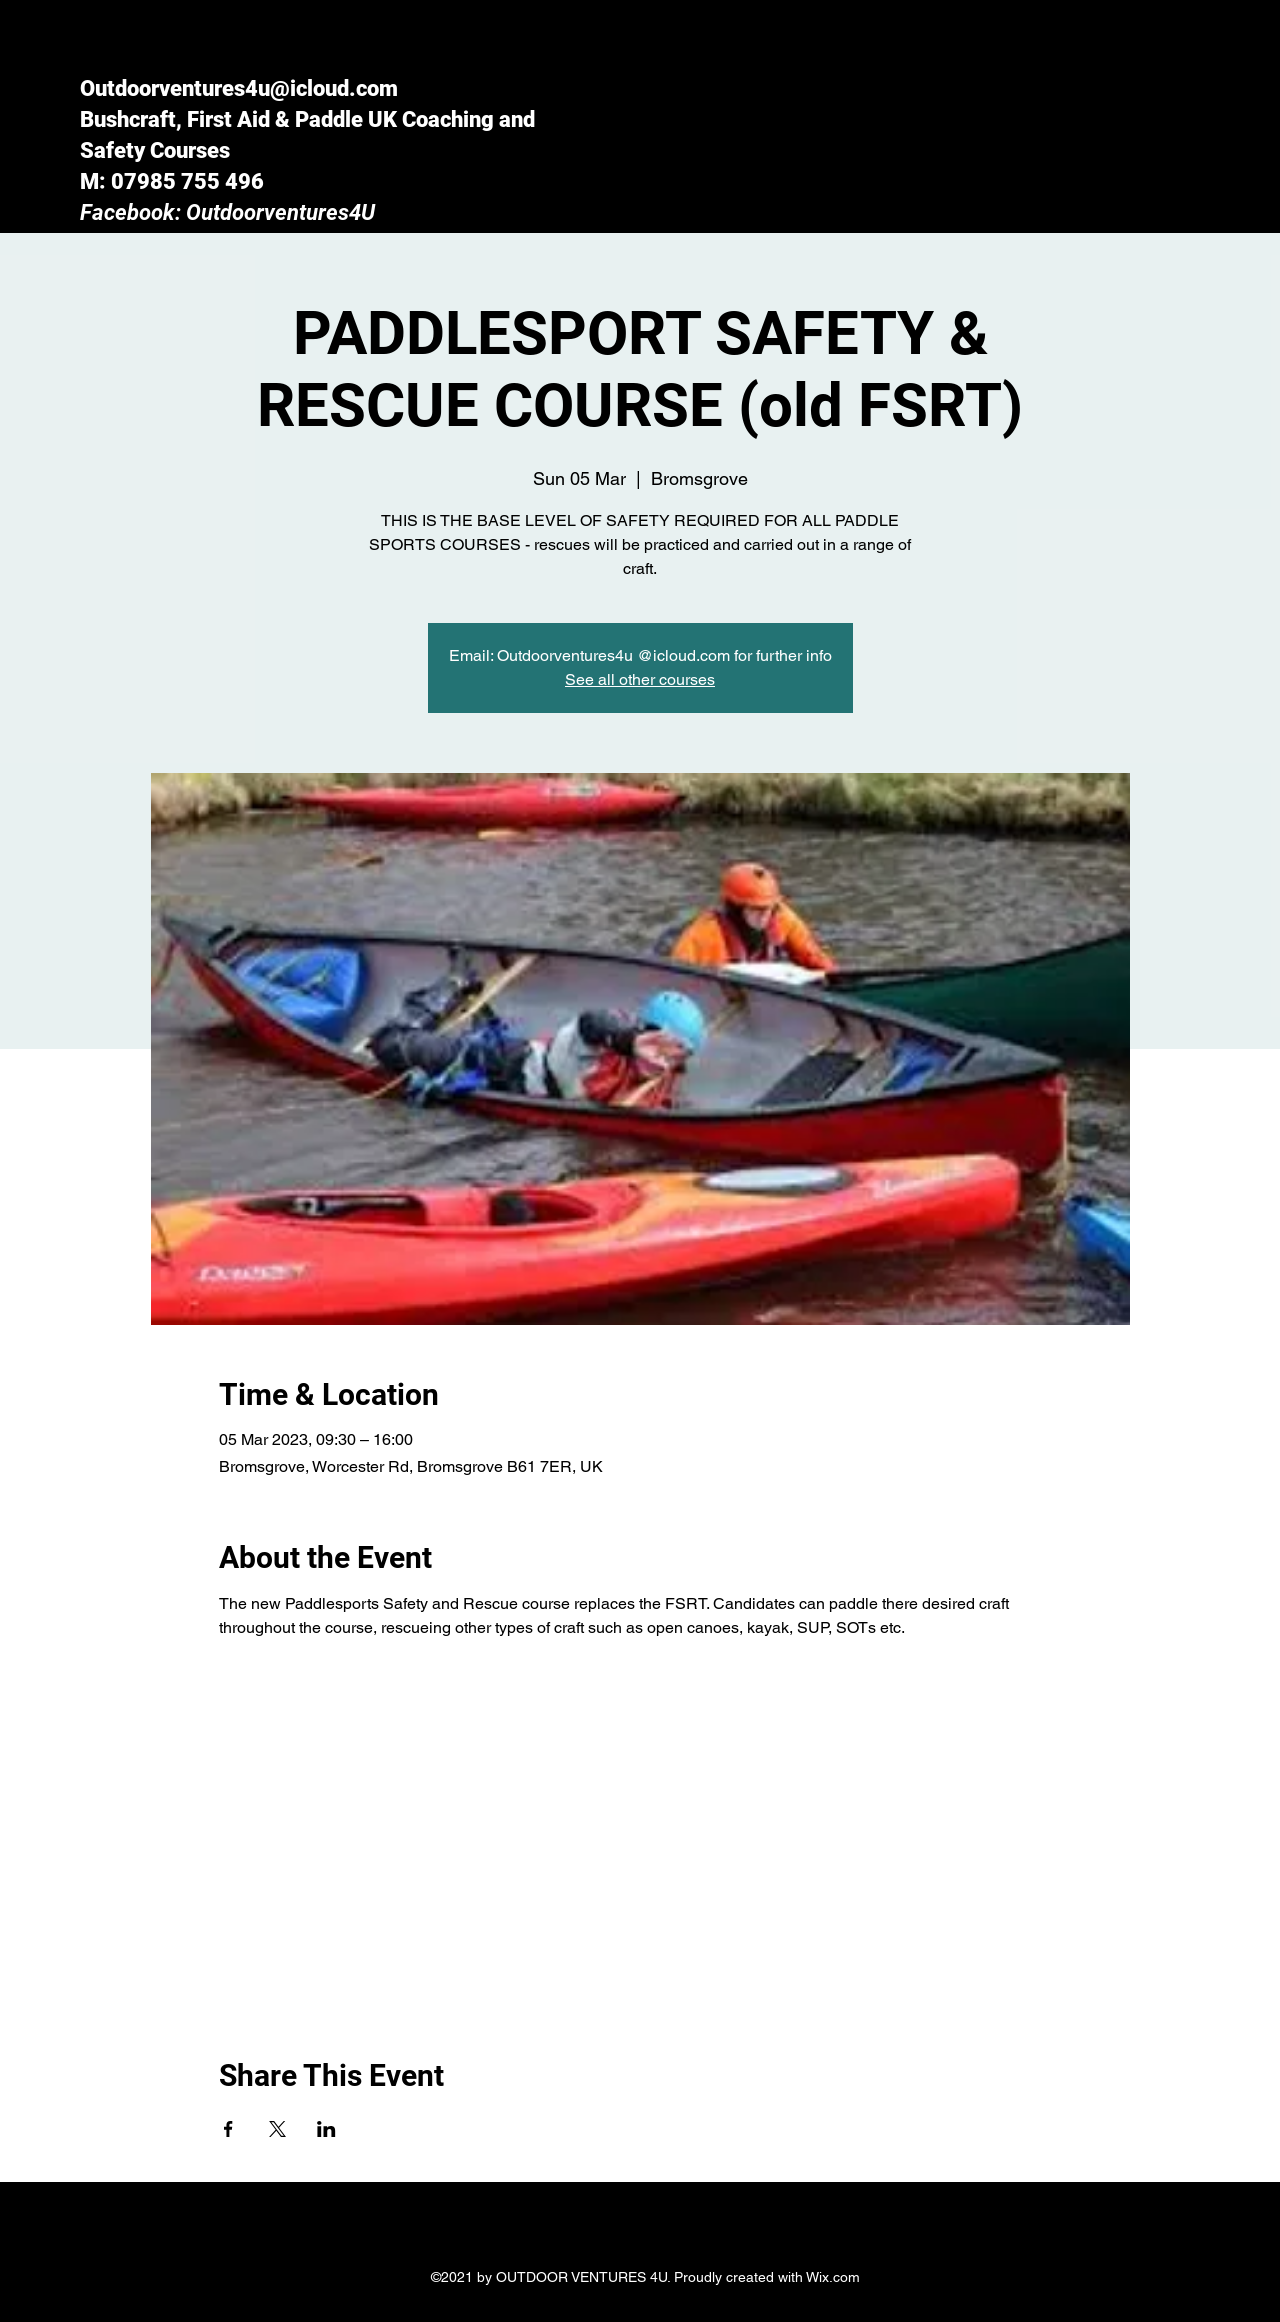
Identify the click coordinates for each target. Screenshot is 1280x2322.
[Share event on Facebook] (228, 2129)
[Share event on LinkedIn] (326, 2129)
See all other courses (640, 679)
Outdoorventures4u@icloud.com (239, 88)
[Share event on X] (277, 2129)
